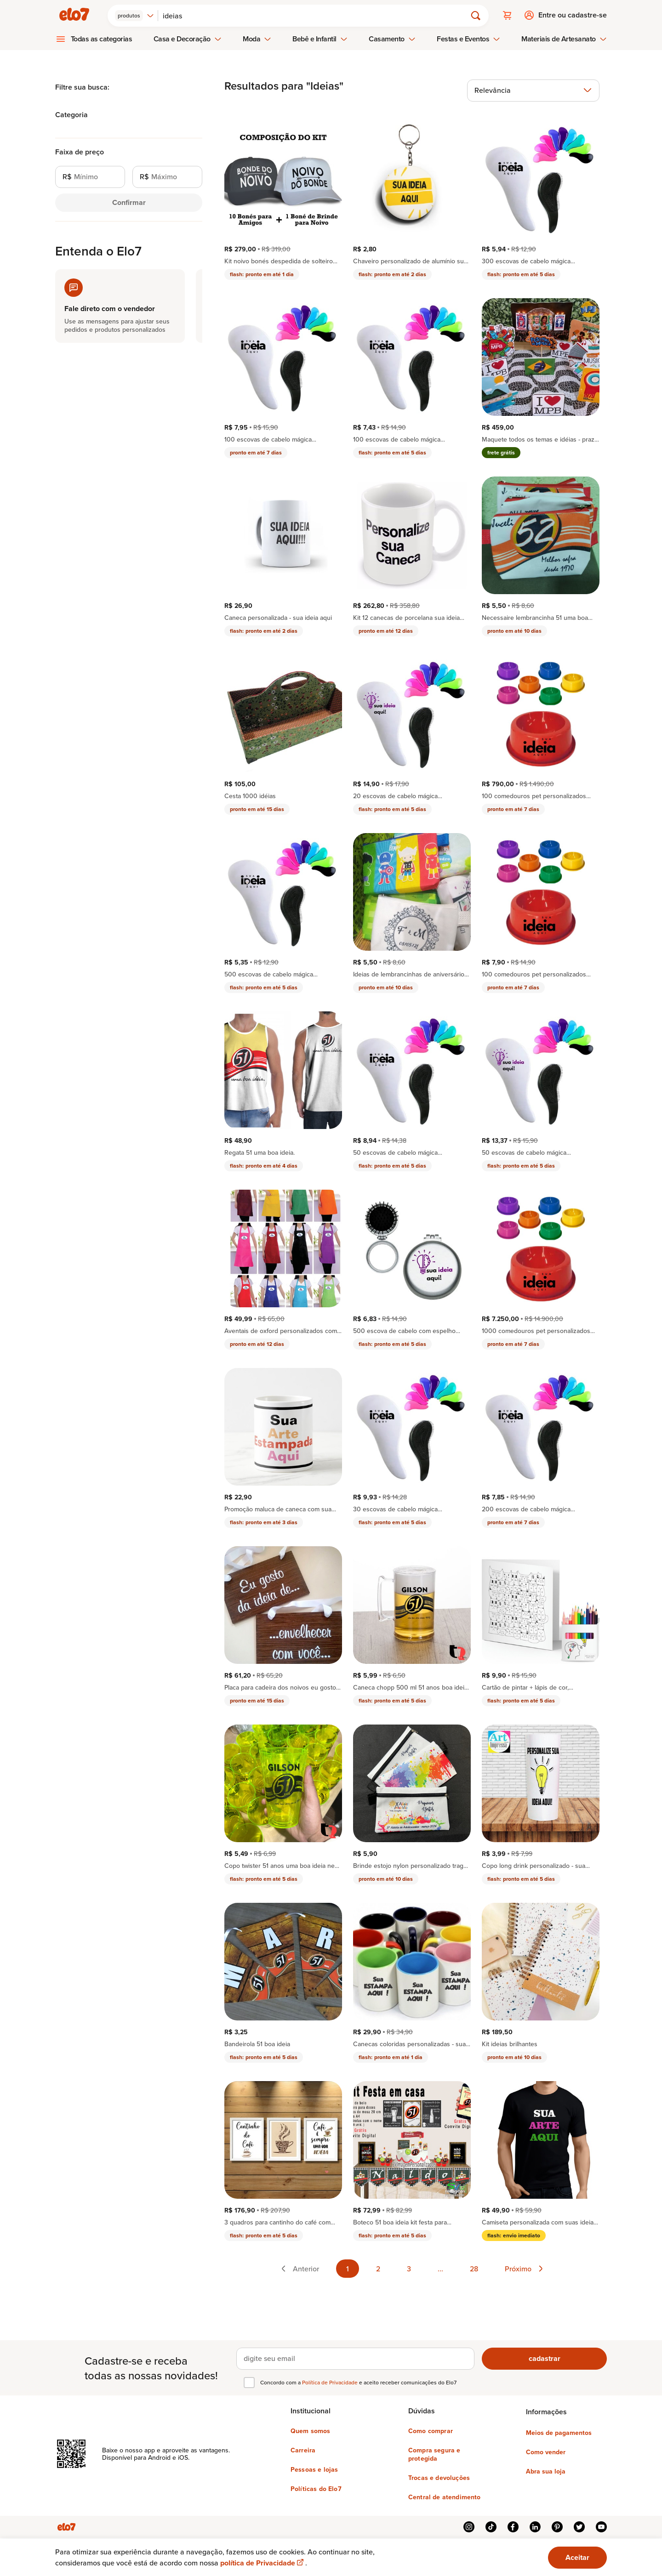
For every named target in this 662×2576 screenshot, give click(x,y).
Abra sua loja (545, 2470)
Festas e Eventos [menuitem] (468, 38)
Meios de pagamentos (559, 2432)
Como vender (545, 2451)
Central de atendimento (444, 2496)
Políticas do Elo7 (316, 2488)
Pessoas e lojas (314, 2468)
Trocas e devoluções (439, 2477)
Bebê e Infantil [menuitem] (320, 38)
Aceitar (577, 2557)
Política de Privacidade (330, 2381)
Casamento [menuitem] (392, 38)
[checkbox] (249, 2381)
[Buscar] (316, 14)
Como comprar (430, 2430)
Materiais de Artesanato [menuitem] (563, 38)
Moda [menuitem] (257, 38)
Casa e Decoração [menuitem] (188, 38)
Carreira (303, 2449)
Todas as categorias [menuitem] (101, 38)
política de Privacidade (262, 2563)
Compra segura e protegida (434, 2453)
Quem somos (311, 2430)
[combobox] (135, 14)
